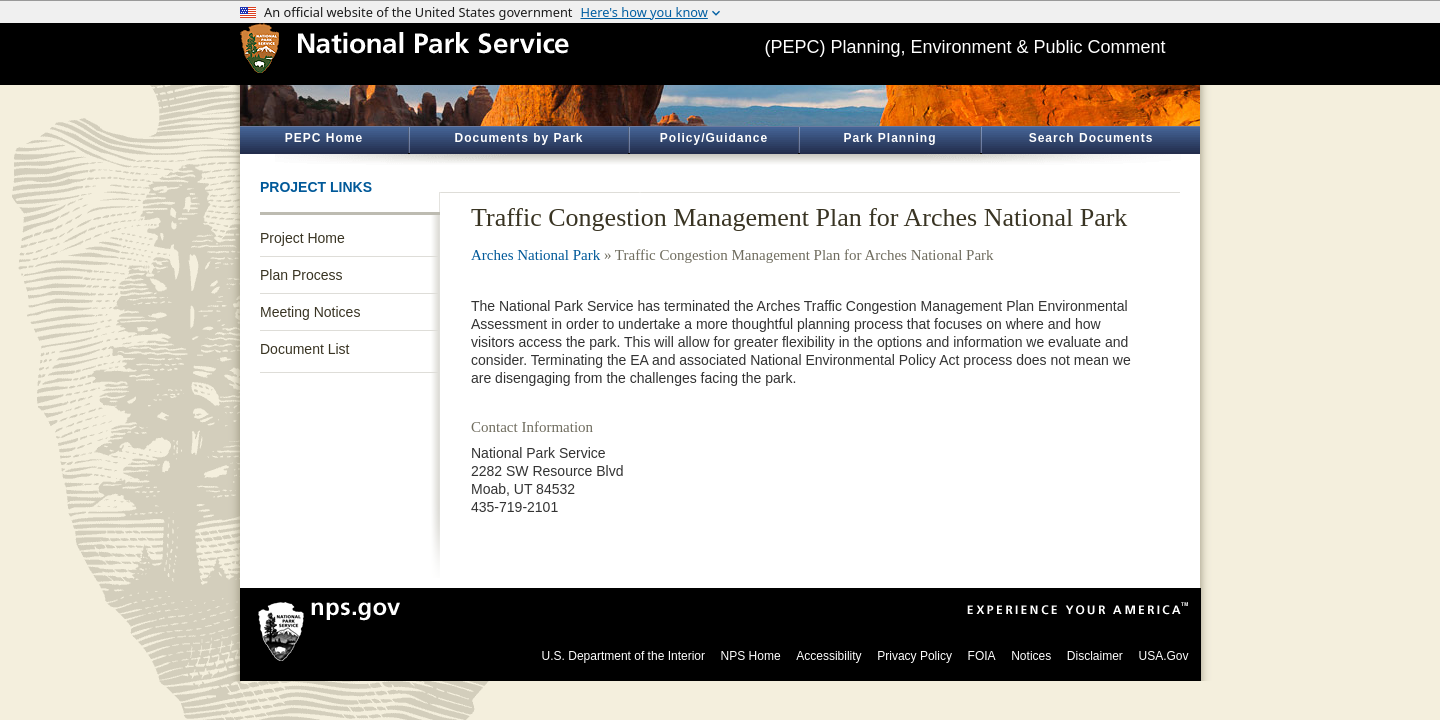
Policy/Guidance (714, 138)
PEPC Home (324, 138)
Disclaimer (1095, 656)
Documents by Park (518, 138)
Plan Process (301, 275)
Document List (304, 349)
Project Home (302, 238)
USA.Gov (1163, 656)
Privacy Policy (914, 656)
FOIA (982, 656)
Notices (1031, 656)
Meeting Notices (310, 312)
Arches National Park (535, 255)
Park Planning (889, 138)
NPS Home (751, 656)
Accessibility (828, 656)
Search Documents (1091, 138)
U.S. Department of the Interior (623, 656)
